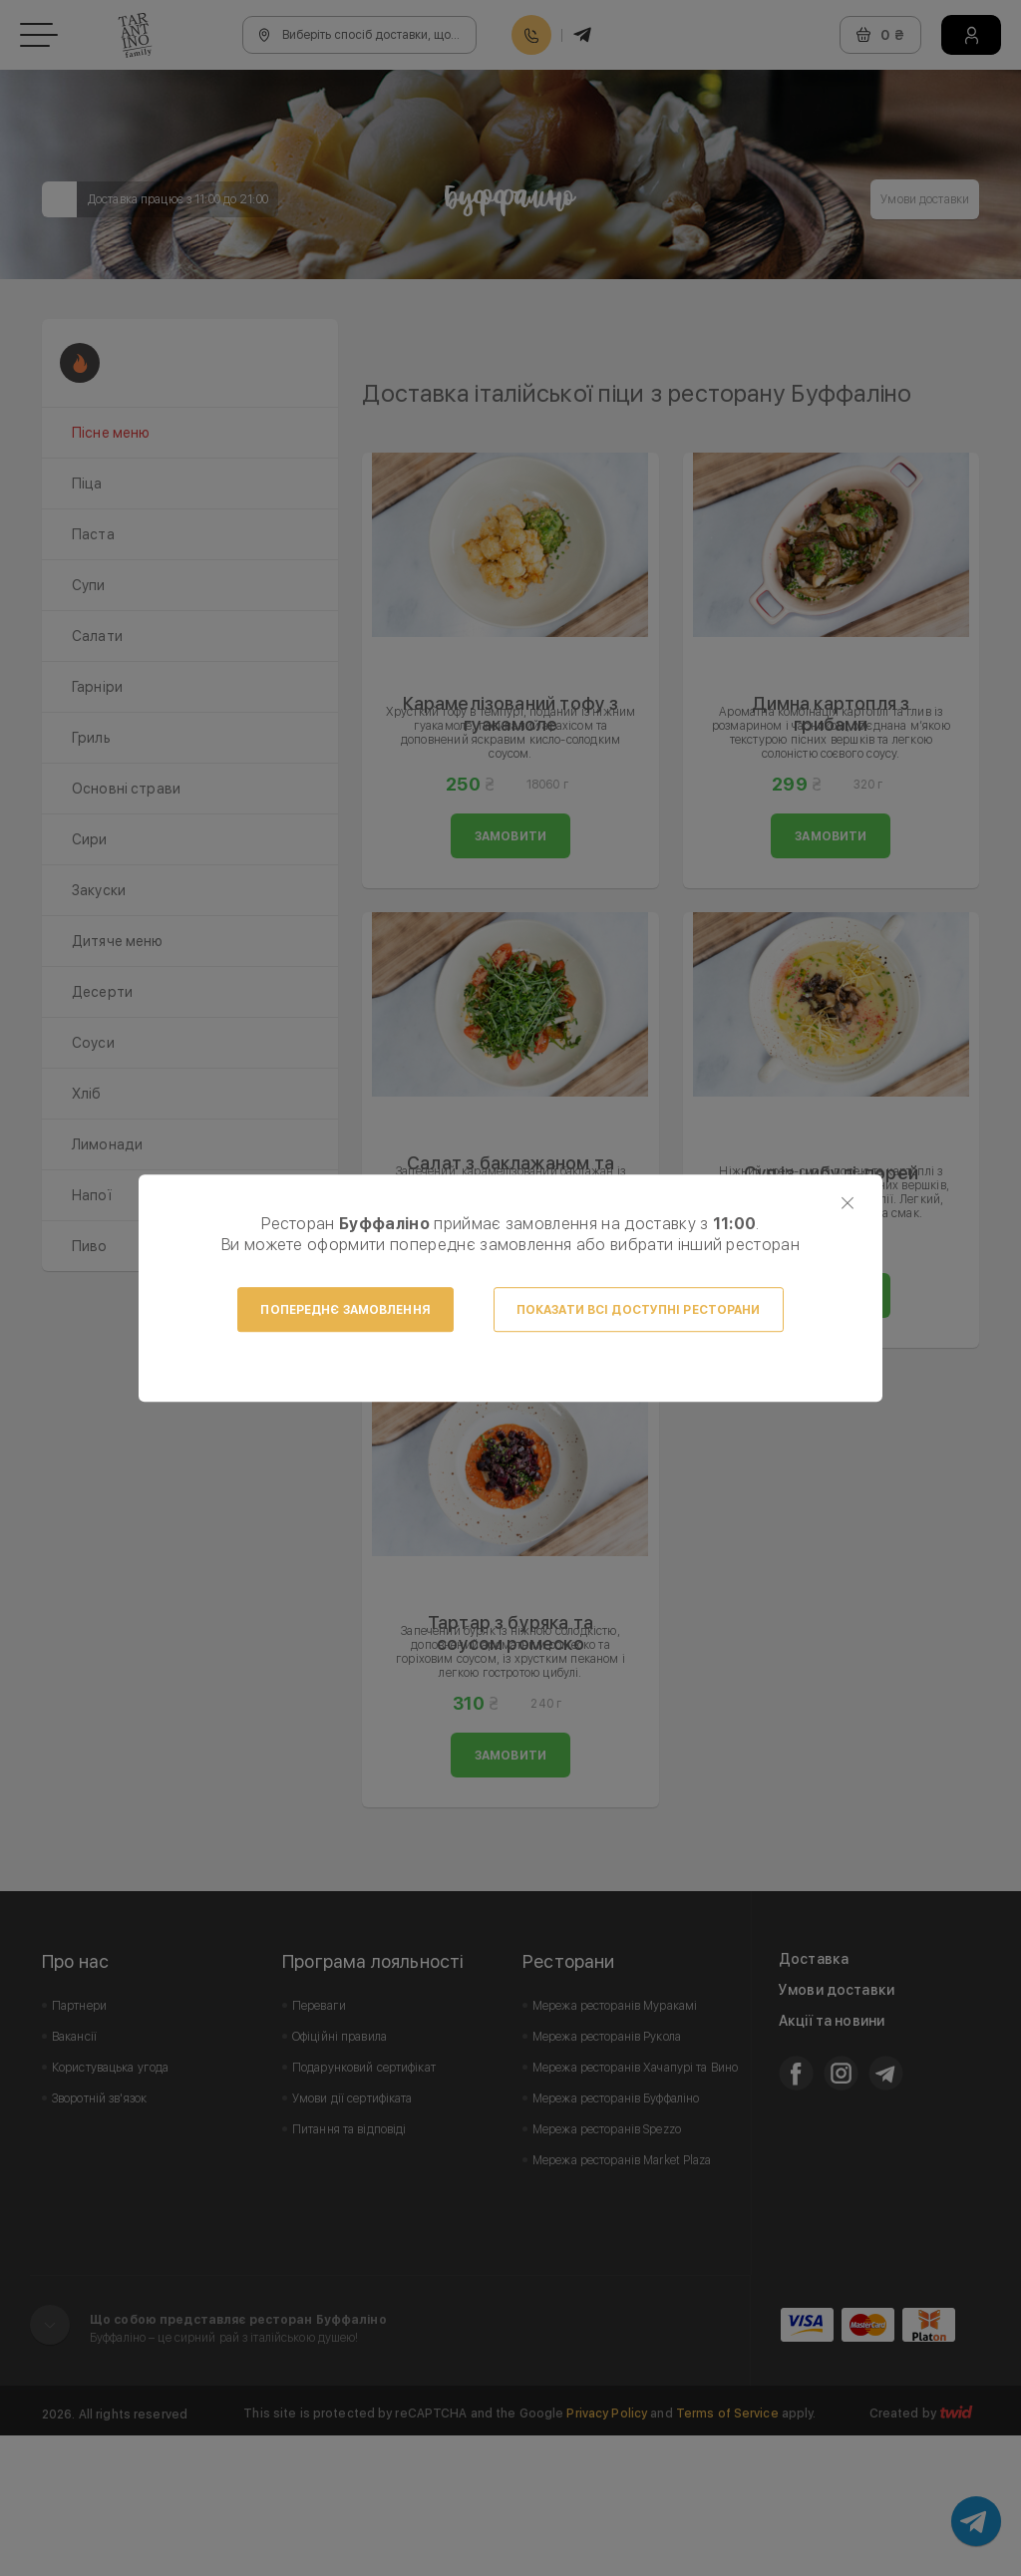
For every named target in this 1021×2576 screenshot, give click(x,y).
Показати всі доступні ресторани (638, 1310)
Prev (388, 390)
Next (953, 390)
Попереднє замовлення (345, 1310)
